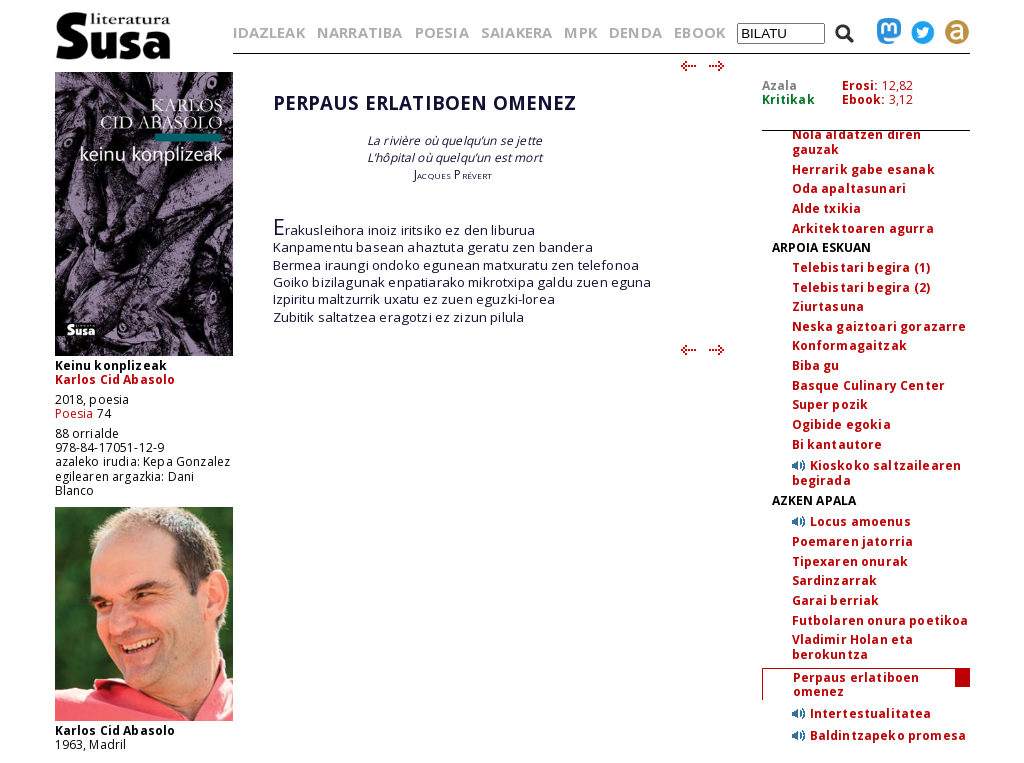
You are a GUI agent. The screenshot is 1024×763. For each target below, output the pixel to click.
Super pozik (830, 404)
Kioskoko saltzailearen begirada (877, 473)
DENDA (635, 32)
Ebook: (864, 99)
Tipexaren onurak (850, 561)
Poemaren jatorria (853, 541)
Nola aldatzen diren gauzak (857, 142)
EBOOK (699, 32)
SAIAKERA (516, 32)
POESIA (442, 32)
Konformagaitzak (849, 345)
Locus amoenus (860, 521)
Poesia (74, 413)
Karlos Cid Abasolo (115, 379)
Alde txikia (827, 208)
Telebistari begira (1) (861, 267)
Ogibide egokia (841, 424)
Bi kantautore (837, 444)
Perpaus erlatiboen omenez (856, 685)
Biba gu (816, 365)
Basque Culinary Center (869, 385)
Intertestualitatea (871, 713)
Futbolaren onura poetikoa (880, 620)
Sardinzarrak (835, 580)
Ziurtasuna (828, 306)
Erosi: (860, 85)
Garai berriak (836, 600)
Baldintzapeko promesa (888, 735)
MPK (580, 32)
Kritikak (788, 99)
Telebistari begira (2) (861, 287)
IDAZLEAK (269, 32)
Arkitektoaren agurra (863, 228)
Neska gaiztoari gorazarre (879, 326)
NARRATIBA (359, 32)
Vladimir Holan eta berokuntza (853, 647)
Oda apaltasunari (849, 188)
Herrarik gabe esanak (863, 169)
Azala (780, 85)
